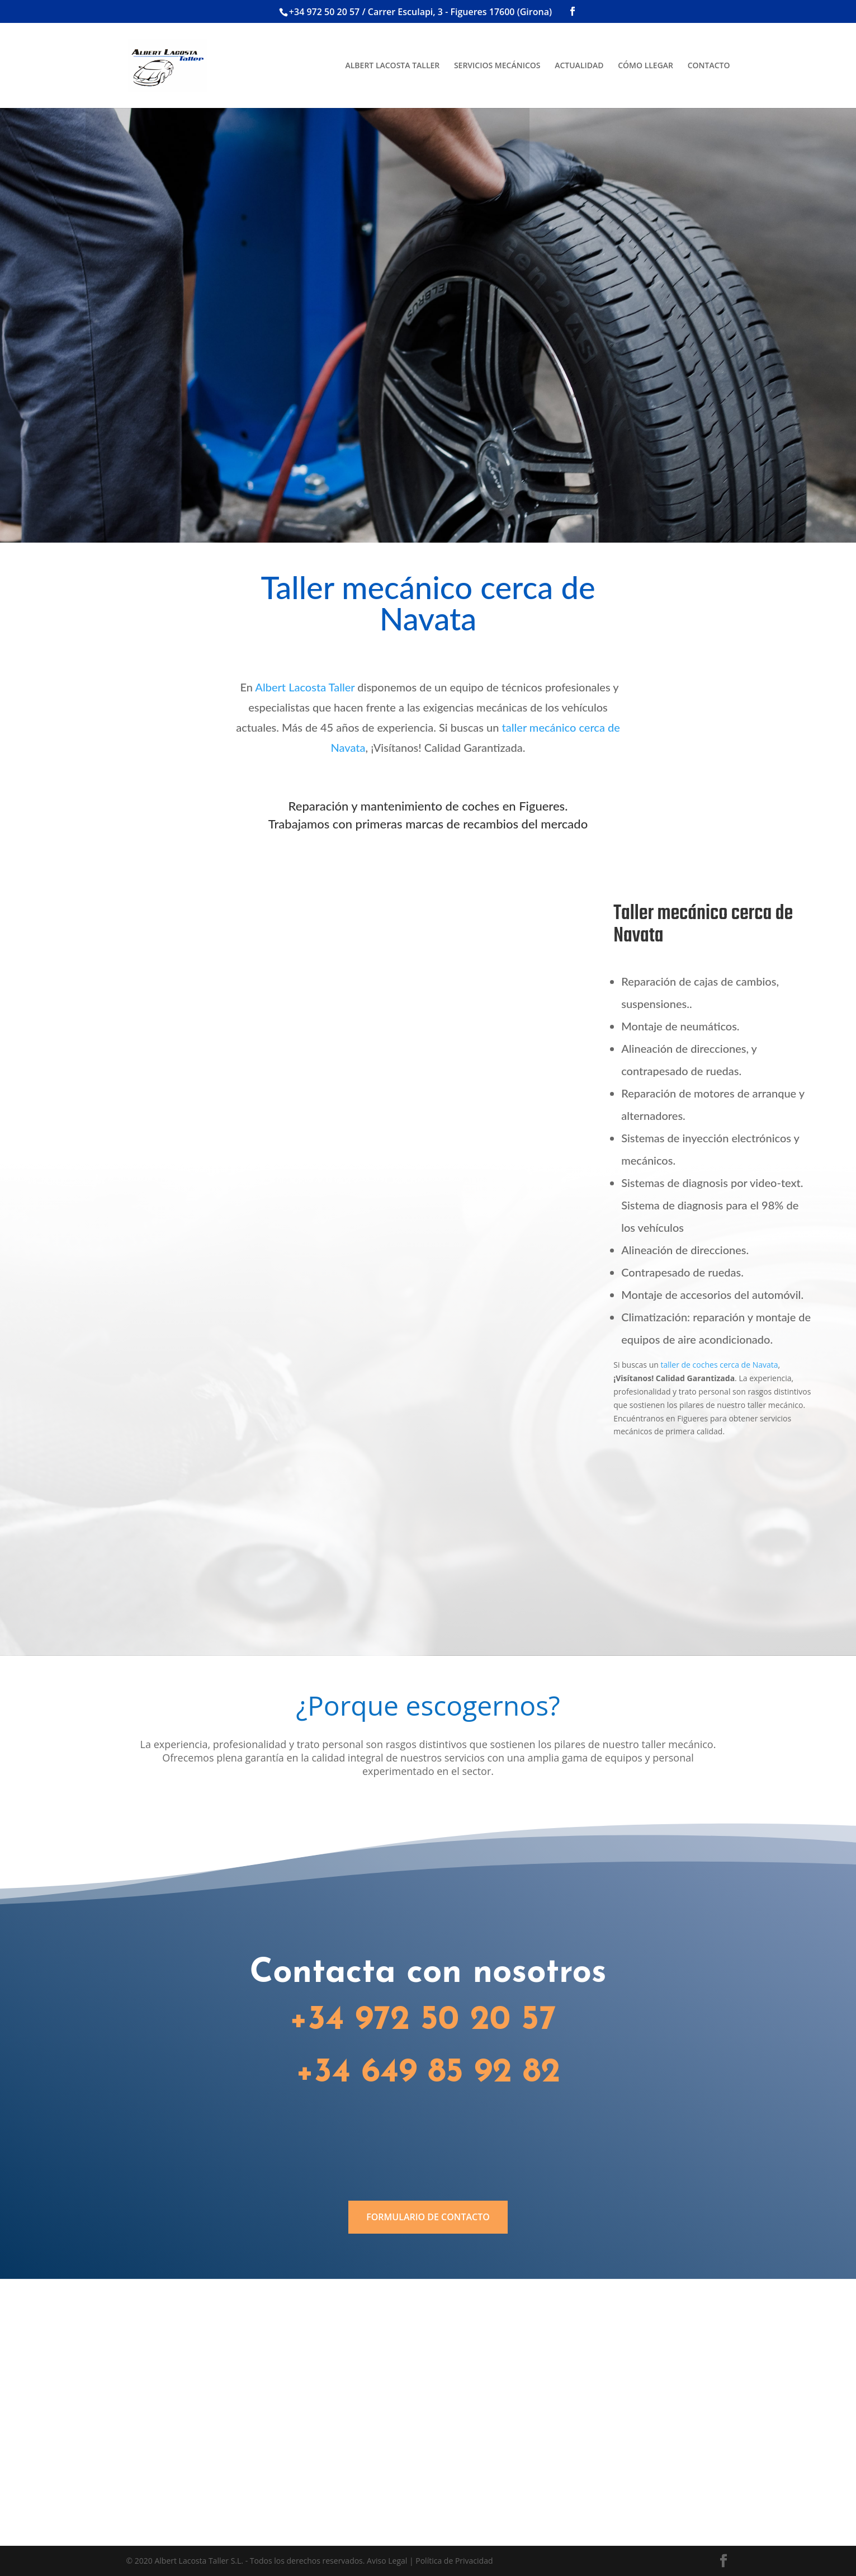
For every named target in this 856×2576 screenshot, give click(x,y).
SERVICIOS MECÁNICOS (497, 66)
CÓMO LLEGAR (645, 66)
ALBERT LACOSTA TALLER (392, 66)
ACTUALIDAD (579, 66)
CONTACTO (709, 66)
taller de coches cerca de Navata (719, 1364)
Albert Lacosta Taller (304, 687)
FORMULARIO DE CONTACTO (428, 2217)
